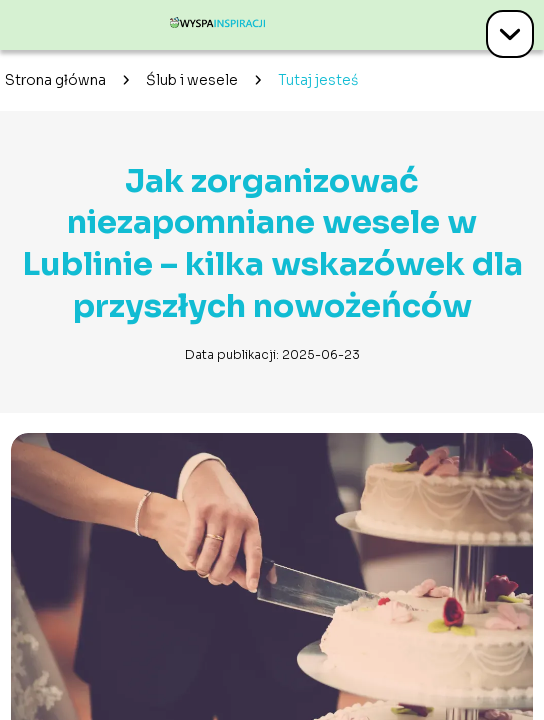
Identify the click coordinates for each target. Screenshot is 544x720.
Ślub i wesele (192, 80)
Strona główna (55, 80)
